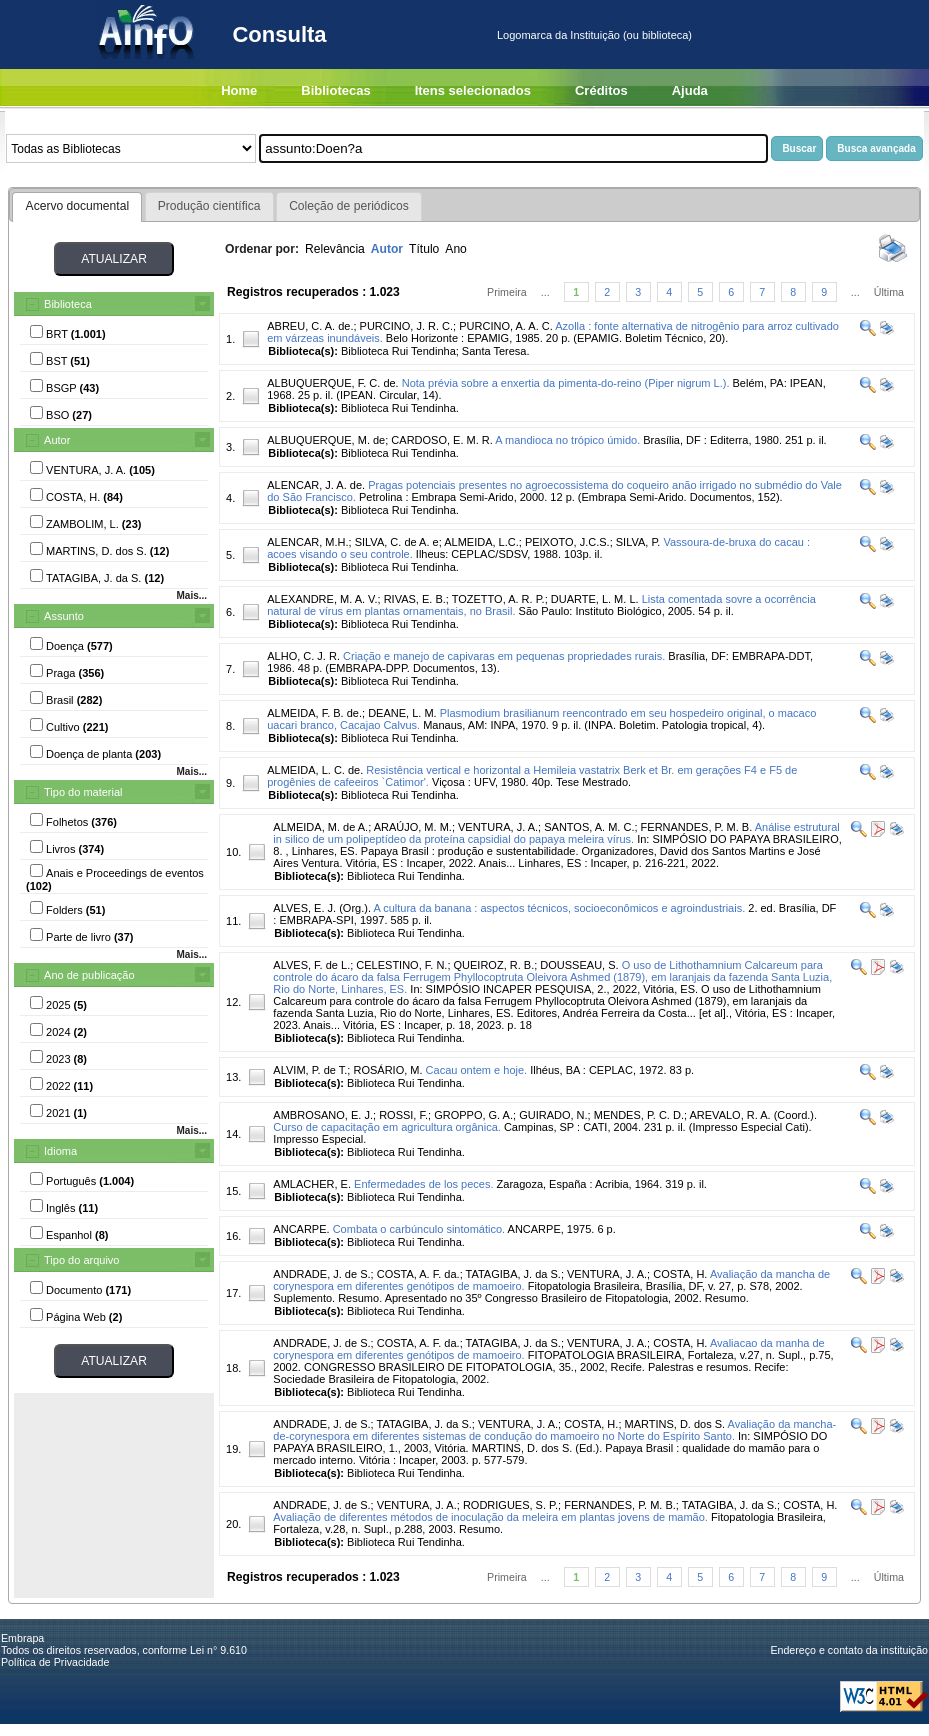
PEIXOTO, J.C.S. (567, 542)
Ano (456, 249)
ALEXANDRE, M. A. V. (322, 599)
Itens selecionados (473, 90)
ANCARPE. (301, 1229)
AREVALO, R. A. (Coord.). (754, 1115)
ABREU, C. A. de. (310, 326)
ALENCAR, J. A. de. (316, 485)
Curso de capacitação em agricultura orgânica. (386, 1127)
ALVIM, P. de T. (310, 1070)
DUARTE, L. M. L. (595, 599)
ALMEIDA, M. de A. (320, 827)
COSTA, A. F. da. (418, 1274)
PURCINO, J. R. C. (407, 326)
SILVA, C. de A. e (397, 542)
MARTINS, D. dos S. (675, 1424)
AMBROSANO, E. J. (323, 1115)
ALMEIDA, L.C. (481, 542)
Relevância (335, 249)
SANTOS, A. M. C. (589, 827)
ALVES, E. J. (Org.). (322, 908)
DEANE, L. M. (402, 713)
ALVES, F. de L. (311, 965)
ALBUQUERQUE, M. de (326, 440)
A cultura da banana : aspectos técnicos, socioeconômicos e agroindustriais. (559, 908)
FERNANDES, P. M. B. (697, 827)
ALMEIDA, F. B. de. (314, 713)
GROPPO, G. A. (473, 1115)
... (545, 292)
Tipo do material (83, 792)
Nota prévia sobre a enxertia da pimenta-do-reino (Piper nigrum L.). (566, 383)
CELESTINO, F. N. (401, 965)
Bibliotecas (335, 90)
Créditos (601, 90)
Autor (57, 440)
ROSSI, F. (403, 1115)
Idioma (60, 1151)
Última (889, 292)
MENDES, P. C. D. (639, 1115)
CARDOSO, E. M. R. (441, 440)
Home (239, 90)
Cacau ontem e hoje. (477, 1070)
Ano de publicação (89, 975)
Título (424, 249)
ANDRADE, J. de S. (321, 1274)
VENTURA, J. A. (498, 827)
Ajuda (690, 90)
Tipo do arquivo (81, 1260)
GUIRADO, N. (553, 1115)
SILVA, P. (638, 542)
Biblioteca (68, 304)
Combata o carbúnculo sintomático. (419, 1229)
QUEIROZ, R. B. (494, 965)
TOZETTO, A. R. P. (498, 599)
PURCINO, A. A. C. (506, 326)
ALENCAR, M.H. (307, 542)
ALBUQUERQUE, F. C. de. (332, 383)
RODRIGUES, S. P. (510, 1505)
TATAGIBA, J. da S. (513, 1274)
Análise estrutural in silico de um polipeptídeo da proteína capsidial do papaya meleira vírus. (556, 833)
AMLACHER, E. (312, 1184)
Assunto (64, 616)
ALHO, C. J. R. (303, 656)
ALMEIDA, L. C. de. (315, 770)
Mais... (191, 595)
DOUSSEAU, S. (579, 965)
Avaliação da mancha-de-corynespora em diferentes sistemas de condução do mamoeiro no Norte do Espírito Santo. (554, 1430)
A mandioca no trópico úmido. (567, 440)
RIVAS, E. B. (415, 599)
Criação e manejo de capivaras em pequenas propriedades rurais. (504, 656)
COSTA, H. (680, 1274)
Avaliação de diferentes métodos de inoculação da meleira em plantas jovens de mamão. (490, 1517)
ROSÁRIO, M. (387, 1070)
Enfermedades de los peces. (423, 1184)
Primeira (507, 292)
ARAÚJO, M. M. (413, 827)
